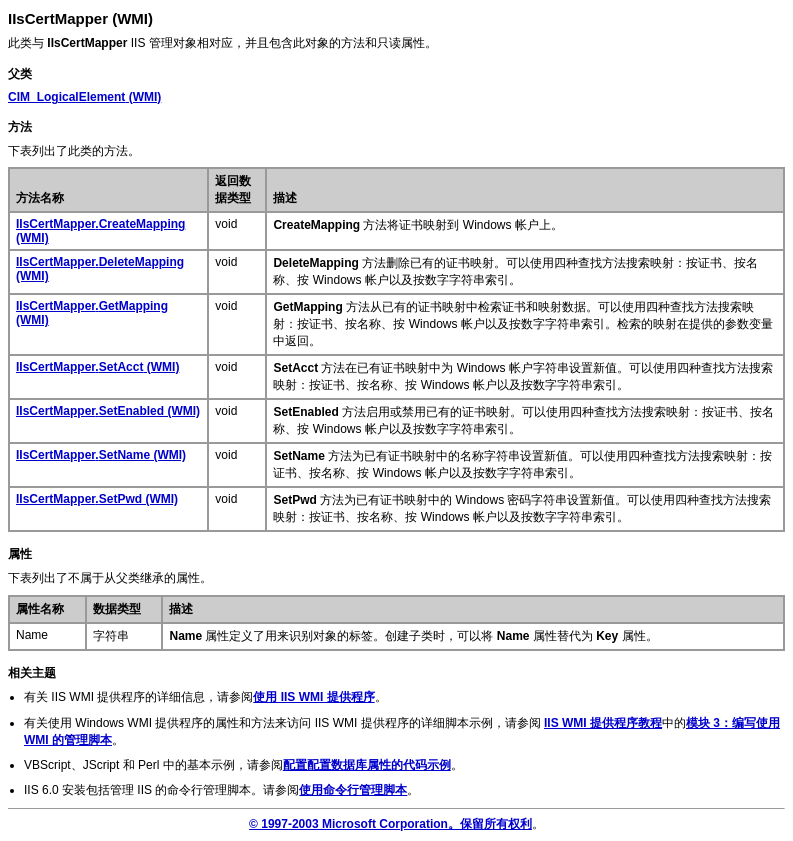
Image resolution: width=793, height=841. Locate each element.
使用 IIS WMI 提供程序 (313, 697)
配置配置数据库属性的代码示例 (367, 765)
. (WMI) (97, 367)
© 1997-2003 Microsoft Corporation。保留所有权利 (390, 824)
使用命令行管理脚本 (353, 790)
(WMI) (84, 97)
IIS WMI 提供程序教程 (603, 723)
